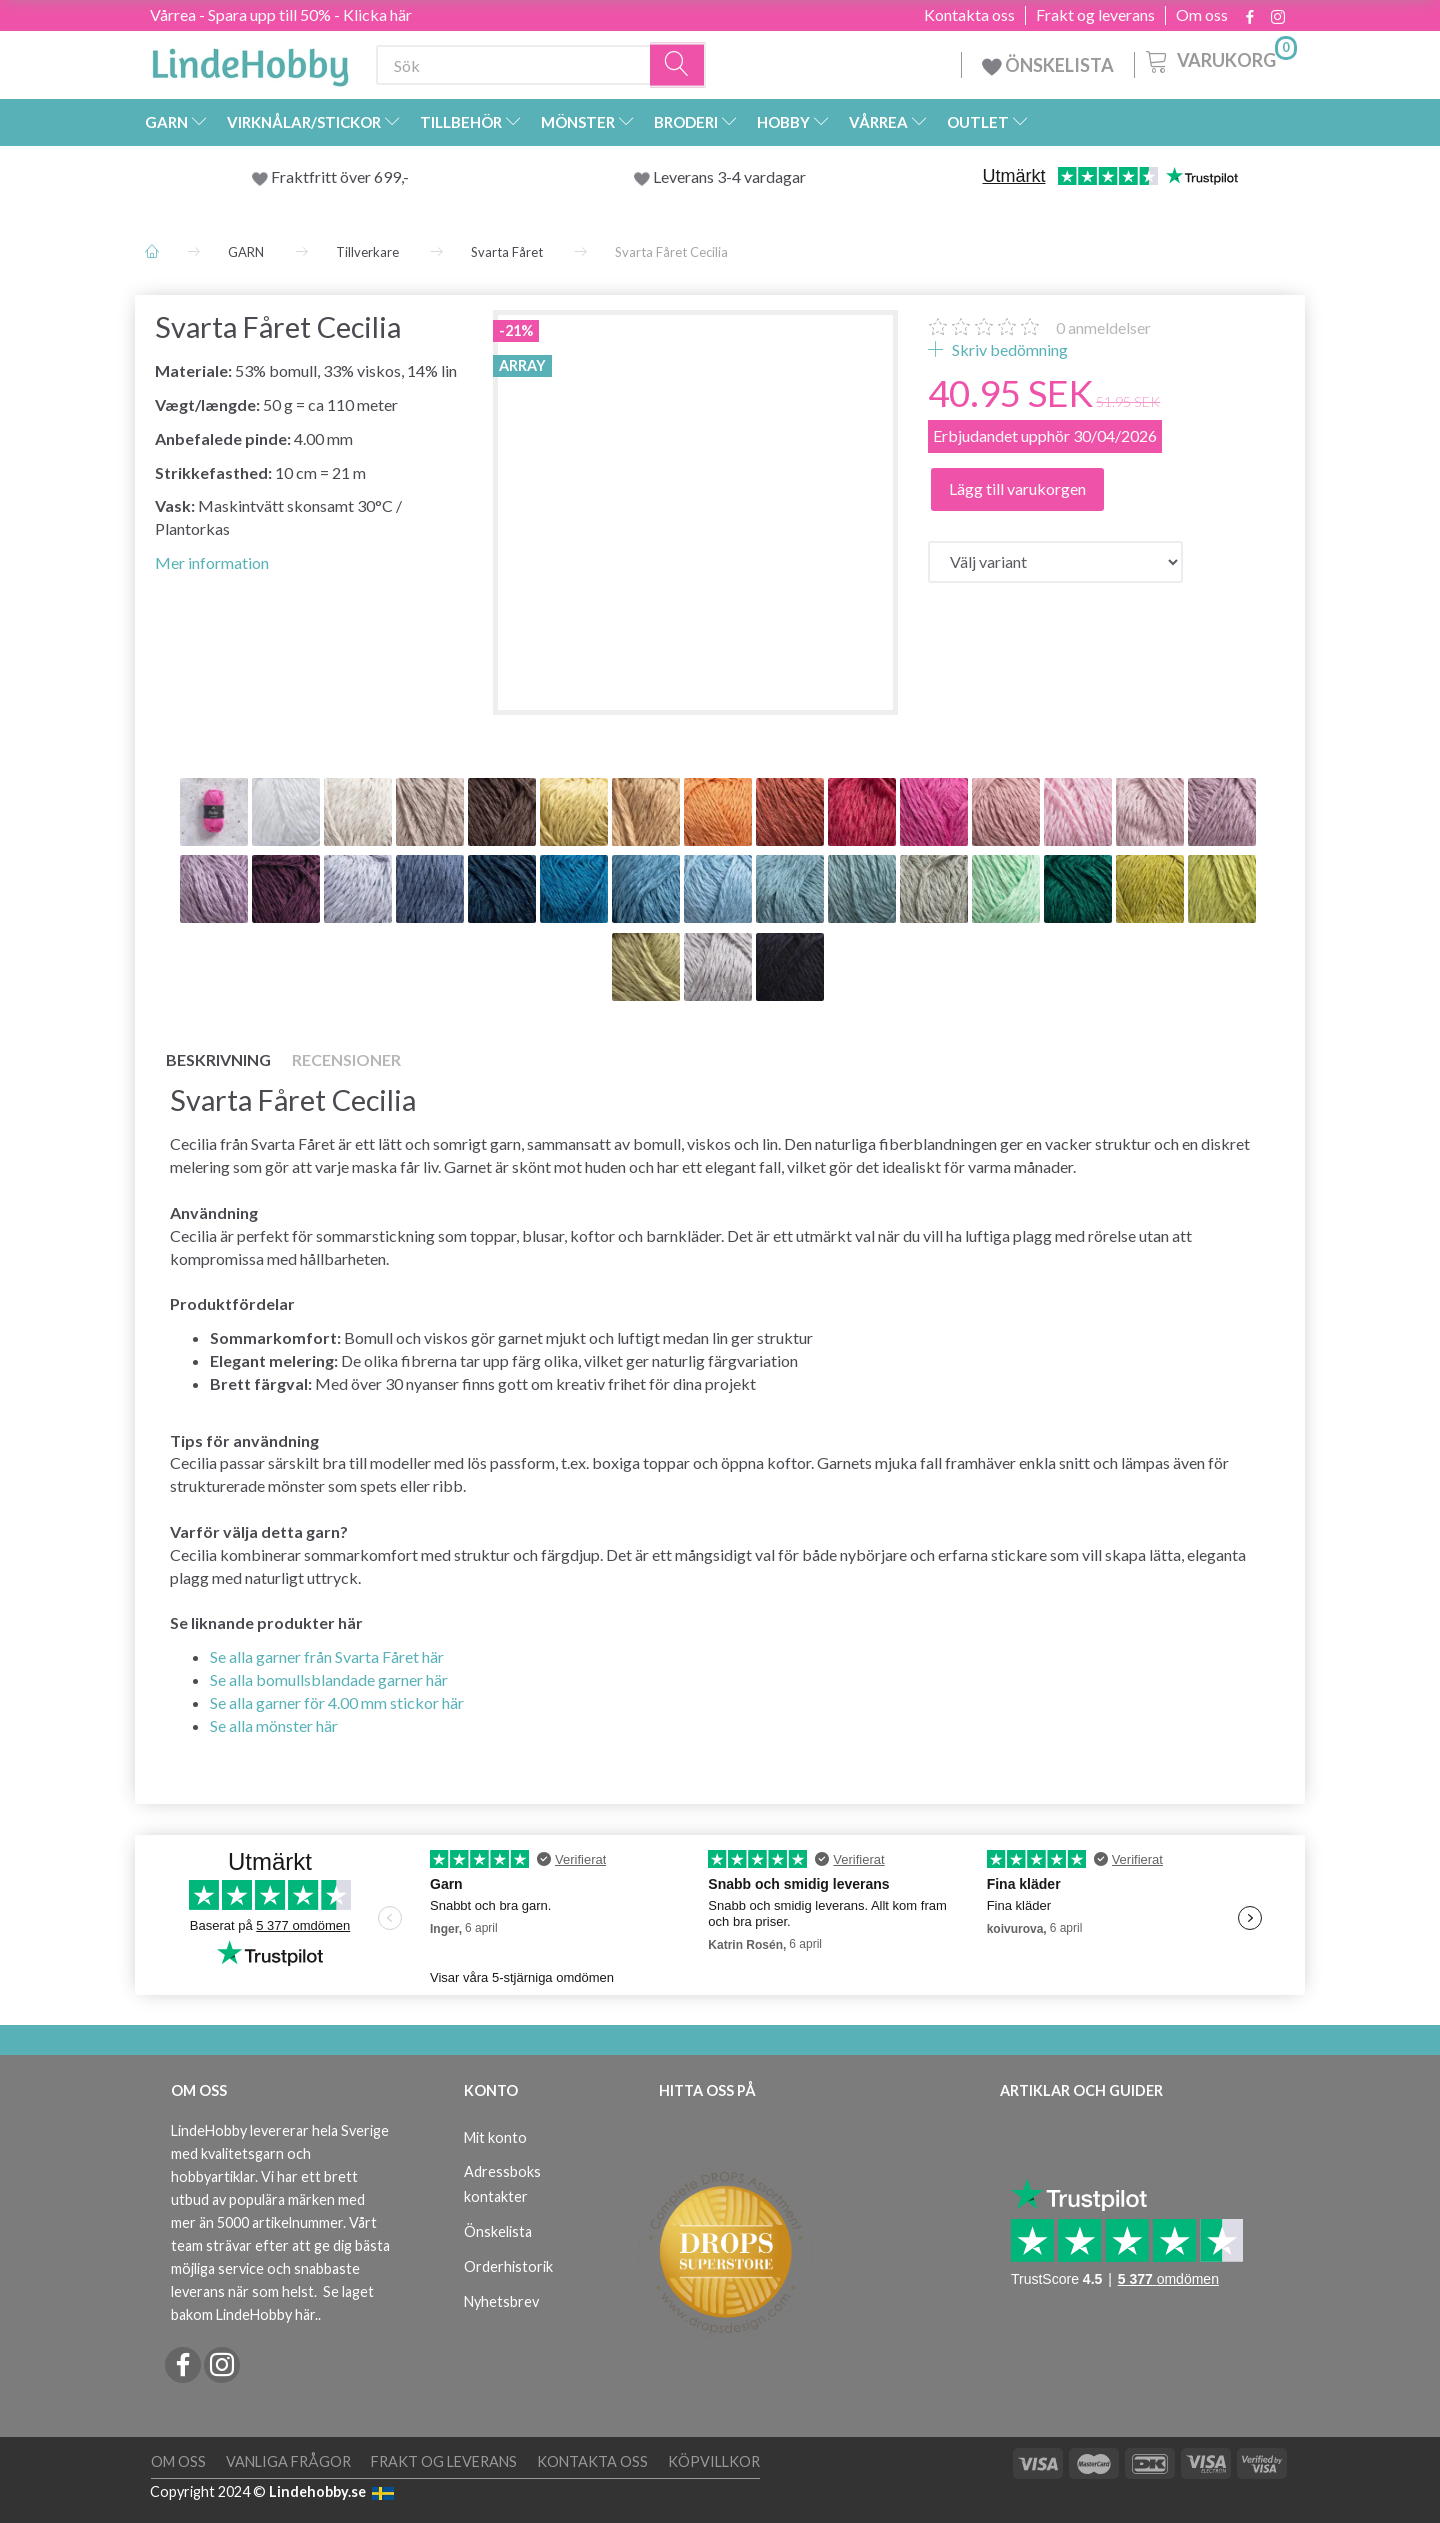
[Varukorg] (1219, 59)
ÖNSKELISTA (1048, 65)
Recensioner (346, 1059)
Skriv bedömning (1008, 349)
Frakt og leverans (1095, 15)
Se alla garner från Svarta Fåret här (327, 1656)
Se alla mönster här (274, 1725)
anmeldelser (1103, 327)
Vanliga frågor (288, 2461)
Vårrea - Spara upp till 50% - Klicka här (281, 14)
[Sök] (678, 65)
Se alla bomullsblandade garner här (329, 1679)
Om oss (1202, 15)
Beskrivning (218, 1059)
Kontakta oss (969, 15)
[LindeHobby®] (250, 61)
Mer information (212, 562)
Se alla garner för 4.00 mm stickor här (337, 1702)
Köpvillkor (714, 2461)
